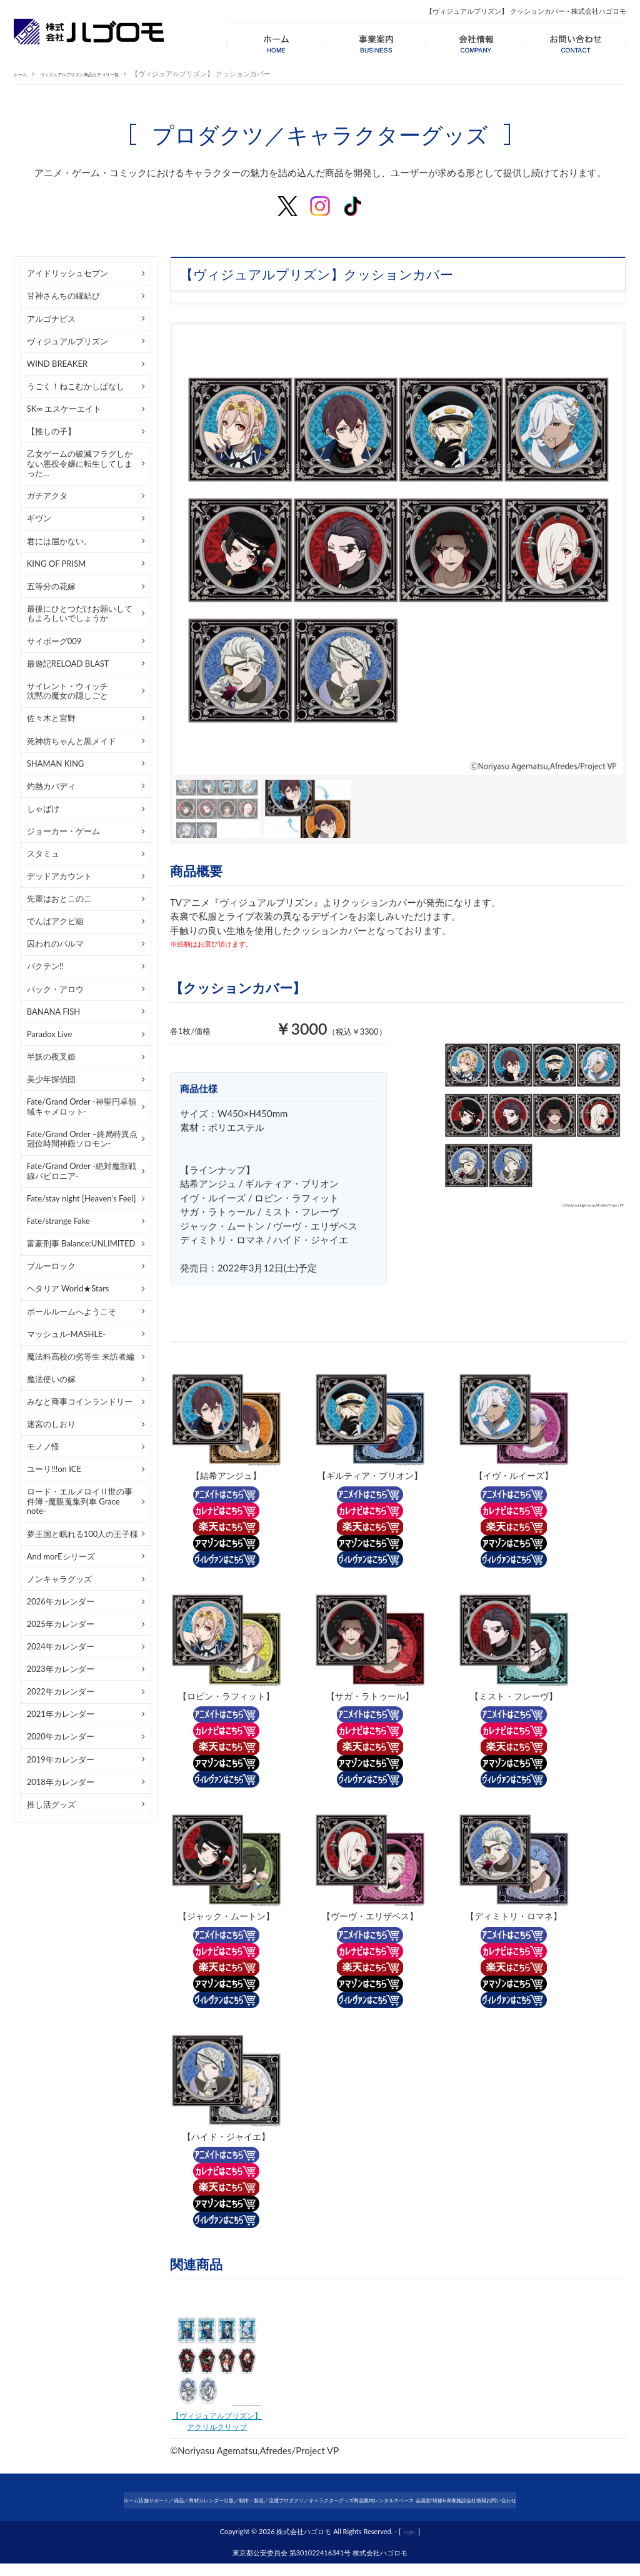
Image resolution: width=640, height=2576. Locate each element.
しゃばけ (43, 808)
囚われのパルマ (55, 943)
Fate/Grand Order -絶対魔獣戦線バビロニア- (81, 1171)
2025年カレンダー (60, 1624)
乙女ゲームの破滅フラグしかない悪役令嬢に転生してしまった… (79, 463)
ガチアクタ (47, 495)
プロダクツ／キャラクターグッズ (336, 2502)
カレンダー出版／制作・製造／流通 (216, 2502)
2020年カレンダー (60, 1736)
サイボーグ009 (54, 641)
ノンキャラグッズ (59, 1579)
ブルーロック (51, 1266)
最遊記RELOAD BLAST (68, 664)
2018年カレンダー (60, 1782)
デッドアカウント (59, 876)
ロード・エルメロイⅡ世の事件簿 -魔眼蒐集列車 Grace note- (79, 1501)
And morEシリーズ (61, 1556)
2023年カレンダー (60, 1669)
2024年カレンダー (60, 1646)
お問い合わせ (320, 2516)
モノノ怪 (43, 1446)
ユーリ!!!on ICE (54, 1469)
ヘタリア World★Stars (68, 1288)
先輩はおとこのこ (59, 898)
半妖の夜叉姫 (51, 1057)
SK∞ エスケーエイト (64, 409)
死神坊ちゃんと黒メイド (71, 741)
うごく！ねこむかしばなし (75, 386)
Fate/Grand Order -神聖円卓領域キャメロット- (81, 1106)
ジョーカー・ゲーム (63, 831)
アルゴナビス (51, 319)
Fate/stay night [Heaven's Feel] (81, 1198)
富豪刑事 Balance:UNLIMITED (81, 1243)
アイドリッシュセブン (67, 273)
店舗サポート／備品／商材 (105, 2502)
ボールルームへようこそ (71, 1311)
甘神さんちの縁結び (63, 296)
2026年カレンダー (60, 1601)
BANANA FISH (53, 1012)
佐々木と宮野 (51, 718)
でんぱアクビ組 (55, 921)
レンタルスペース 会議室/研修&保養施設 (505, 2502)
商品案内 (415, 2502)
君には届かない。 (59, 541)
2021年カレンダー (60, 1714)
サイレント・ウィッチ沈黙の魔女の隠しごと (67, 691)
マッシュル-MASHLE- (66, 1334)
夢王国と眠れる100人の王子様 (83, 1534)
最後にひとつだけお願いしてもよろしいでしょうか (79, 614)
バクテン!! (45, 966)
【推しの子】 (51, 431)
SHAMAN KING (55, 763)
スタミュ (43, 853)
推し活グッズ (51, 1804)
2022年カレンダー (60, 1691)
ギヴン (39, 518)
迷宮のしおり (51, 1424)
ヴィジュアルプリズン (67, 341)
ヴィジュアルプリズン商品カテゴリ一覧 (109, 73)
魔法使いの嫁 (51, 1379)
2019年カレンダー (60, 1759)
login (409, 2543)
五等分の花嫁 (51, 586)
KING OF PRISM (56, 564)
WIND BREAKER (57, 364)
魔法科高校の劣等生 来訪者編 (80, 1356)
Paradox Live (49, 1034)
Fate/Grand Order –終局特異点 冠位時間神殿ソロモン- (82, 1139)
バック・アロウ (55, 989)
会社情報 (596, 2502)
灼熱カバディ (51, 786)
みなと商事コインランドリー (79, 1401)
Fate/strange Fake (58, 1221)
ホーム (24, 73)
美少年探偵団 (51, 1079)
